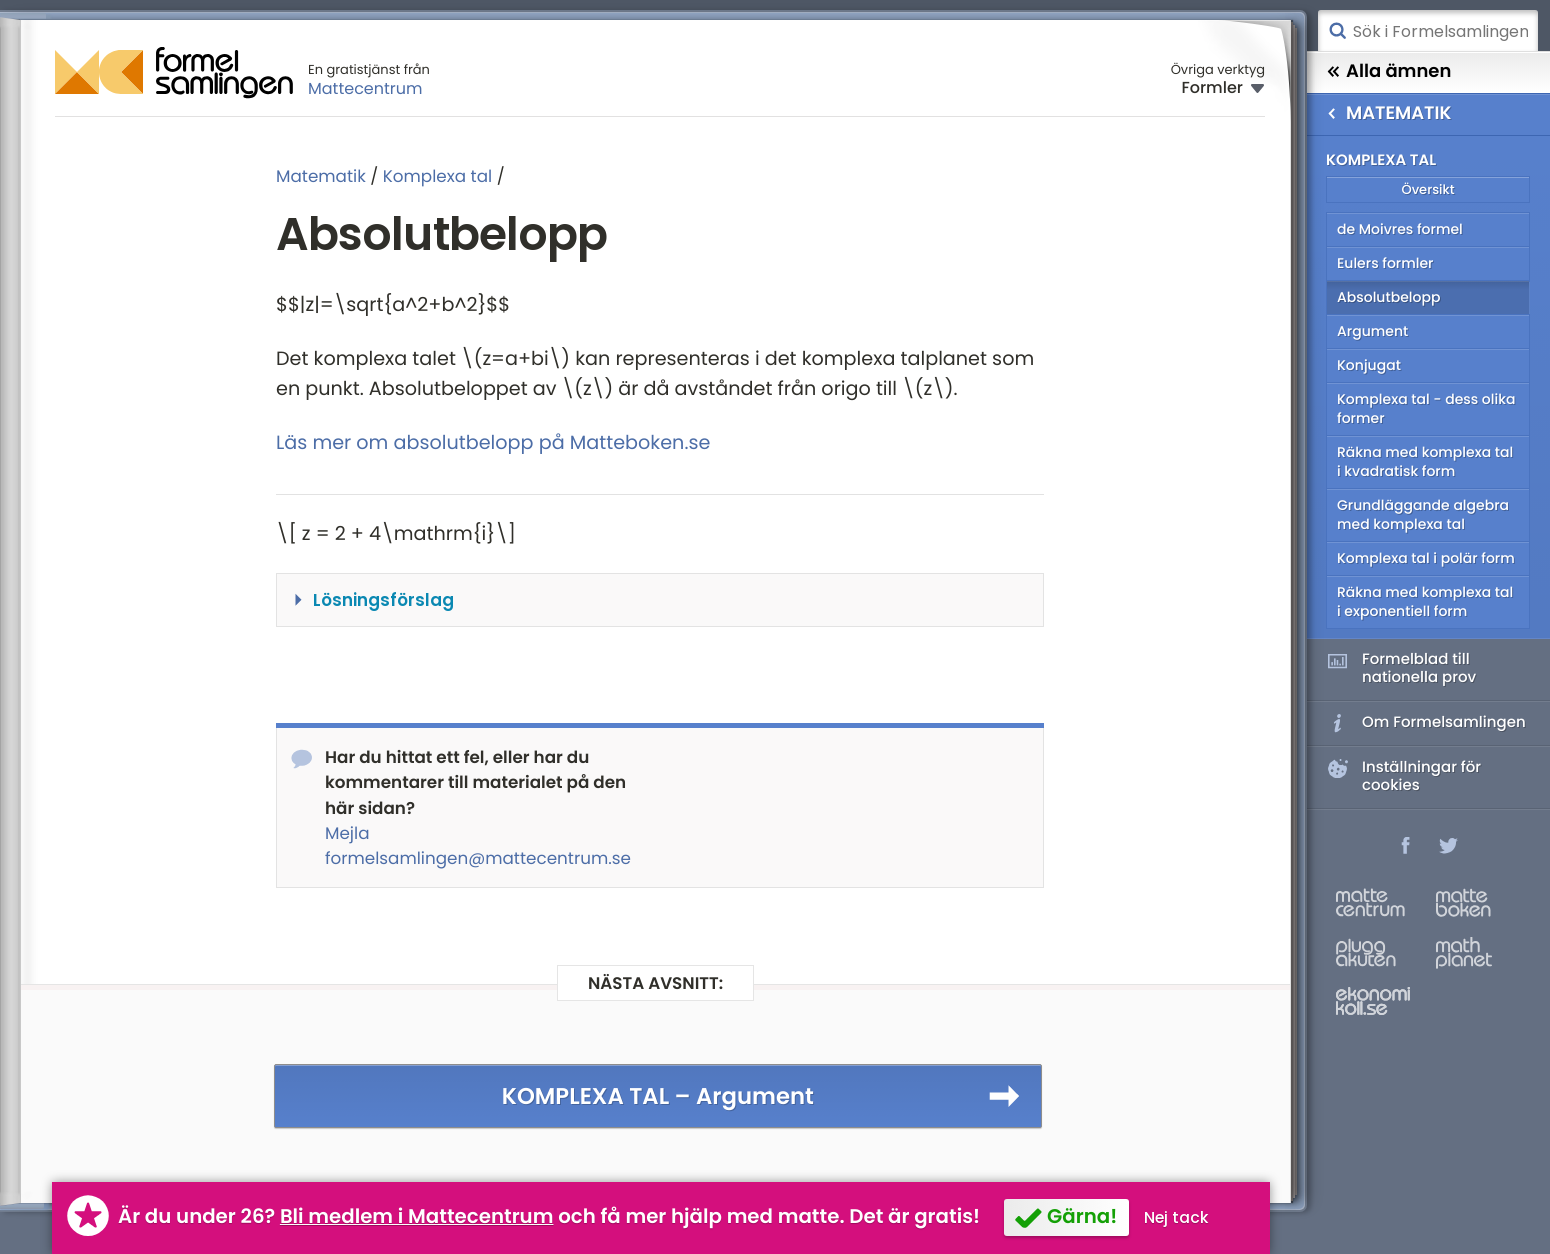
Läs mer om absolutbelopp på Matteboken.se (493, 442)
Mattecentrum (365, 88)
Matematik (321, 176)
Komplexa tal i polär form (1426, 558)
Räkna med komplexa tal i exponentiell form (1425, 601)
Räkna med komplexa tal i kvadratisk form (1425, 461)
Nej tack (1176, 1217)
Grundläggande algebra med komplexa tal (1423, 514)
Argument (1372, 331)
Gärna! (1082, 1216)
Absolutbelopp (1388, 297)
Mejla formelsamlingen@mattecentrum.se (478, 845)
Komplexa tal (437, 176)
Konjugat (1369, 365)
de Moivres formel (1400, 229)
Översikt (1427, 189)
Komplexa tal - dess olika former (1426, 408)
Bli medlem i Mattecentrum (417, 1216)
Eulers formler (1385, 263)
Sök (1337, 31)
